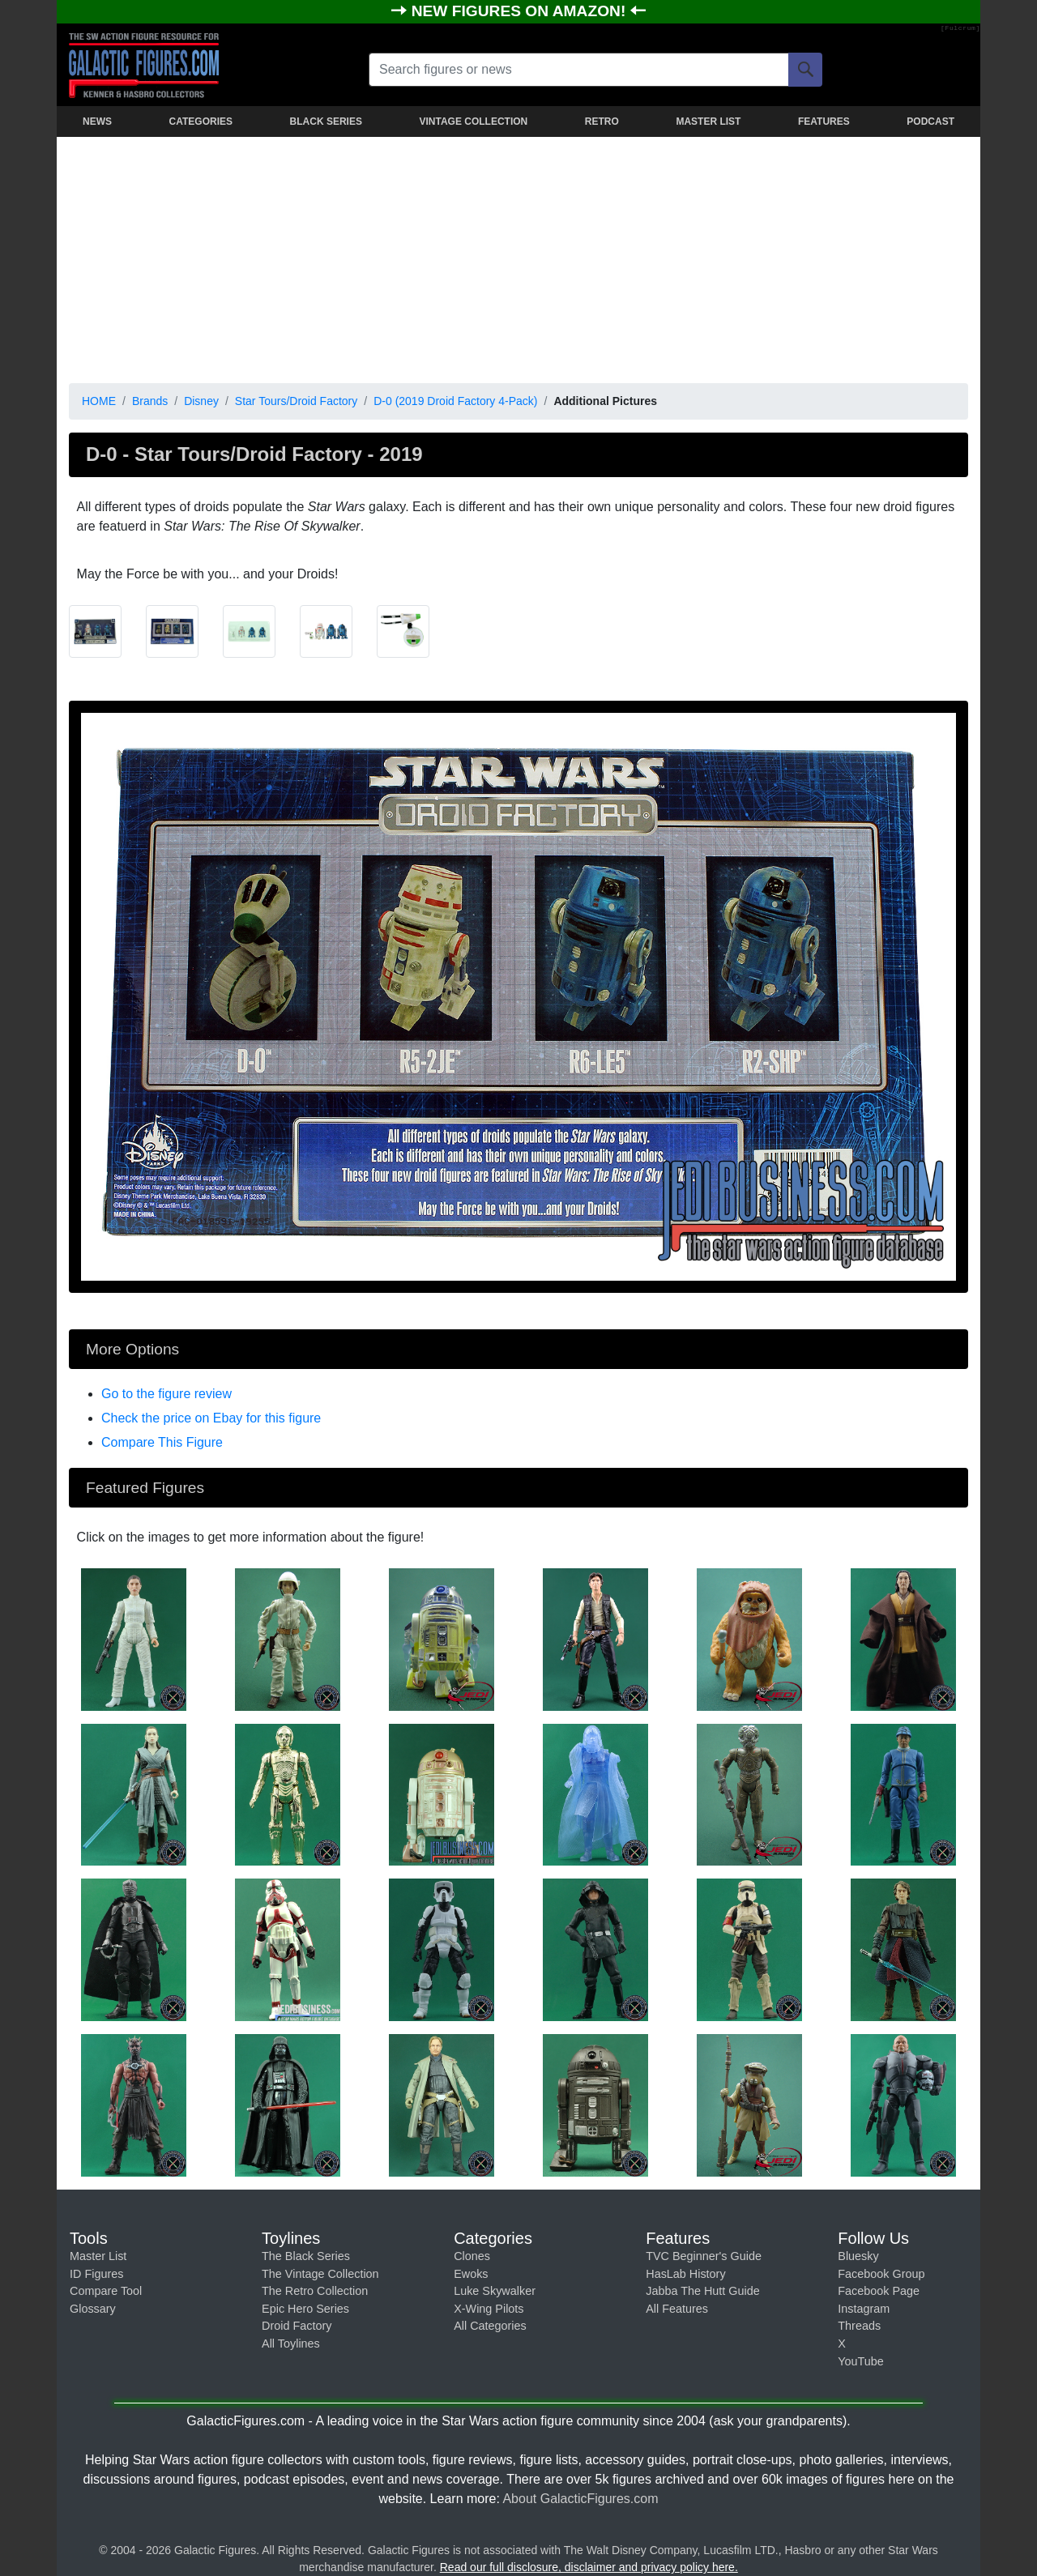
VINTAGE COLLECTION (473, 121)
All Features (677, 2308)
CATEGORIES (201, 121)
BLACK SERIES (326, 121)
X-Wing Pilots (488, 2308)
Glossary (93, 2308)
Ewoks (471, 2273)
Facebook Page (879, 2290)
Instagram (864, 2308)
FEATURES (824, 121)
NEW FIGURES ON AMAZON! (521, 10)
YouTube (861, 2361)
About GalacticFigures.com (580, 2499)
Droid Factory (296, 2325)
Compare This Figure (162, 1442)
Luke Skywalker (495, 2290)
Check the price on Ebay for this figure (211, 1418)
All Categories (490, 2325)
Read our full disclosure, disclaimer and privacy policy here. (589, 2567)
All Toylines (291, 2343)
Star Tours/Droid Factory (296, 401)
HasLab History (685, 2273)
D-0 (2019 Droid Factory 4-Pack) (455, 401)
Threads (859, 2325)
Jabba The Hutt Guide (703, 2290)
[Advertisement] (518, 256)
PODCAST (930, 121)
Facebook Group (881, 2273)
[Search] (805, 70)
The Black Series (306, 2256)
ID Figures (96, 2273)
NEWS (97, 121)
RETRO (602, 121)
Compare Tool (106, 2290)
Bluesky (858, 2256)
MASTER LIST (708, 121)
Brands (150, 401)
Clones (472, 2256)
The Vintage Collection (320, 2273)
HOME (99, 401)
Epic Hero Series (305, 2308)
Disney (201, 401)
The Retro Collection (315, 2290)
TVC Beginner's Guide (704, 2256)
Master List (98, 2256)
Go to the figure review (166, 1394)
